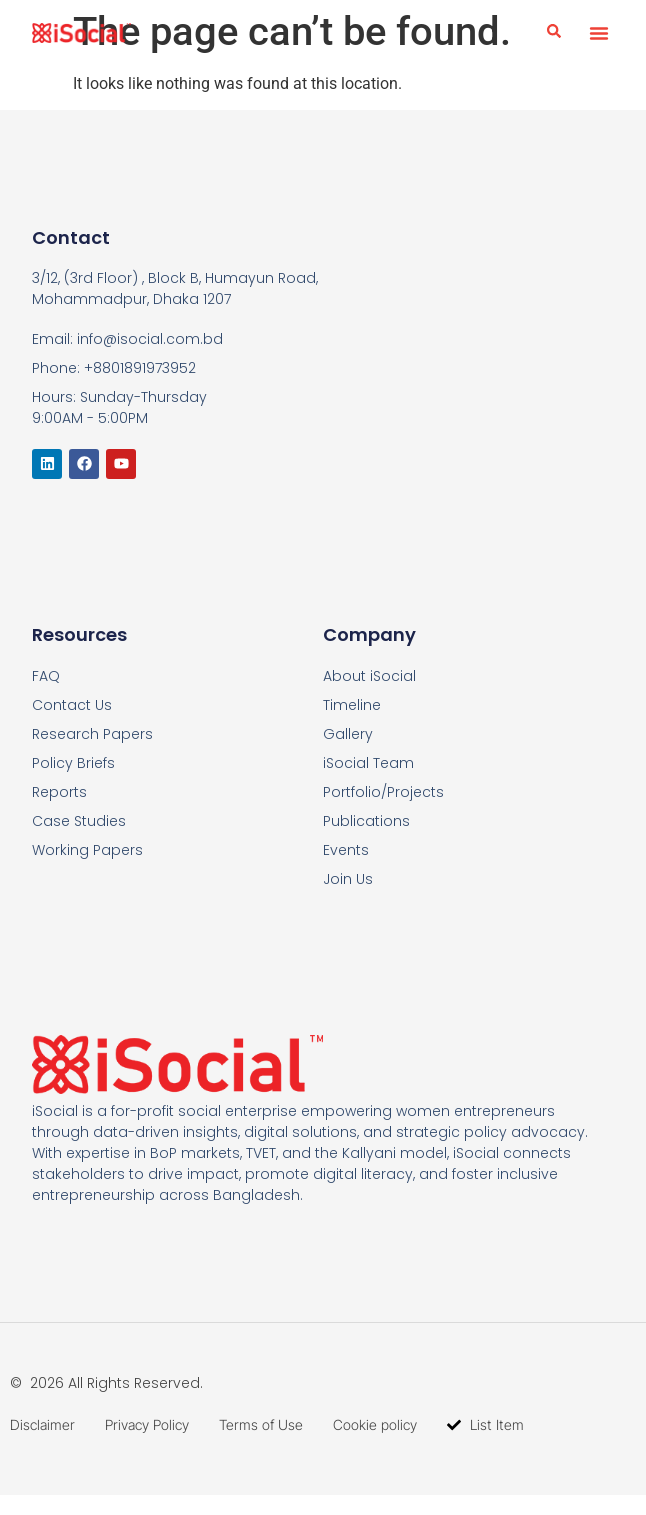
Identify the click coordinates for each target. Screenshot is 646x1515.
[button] (599, 33)
